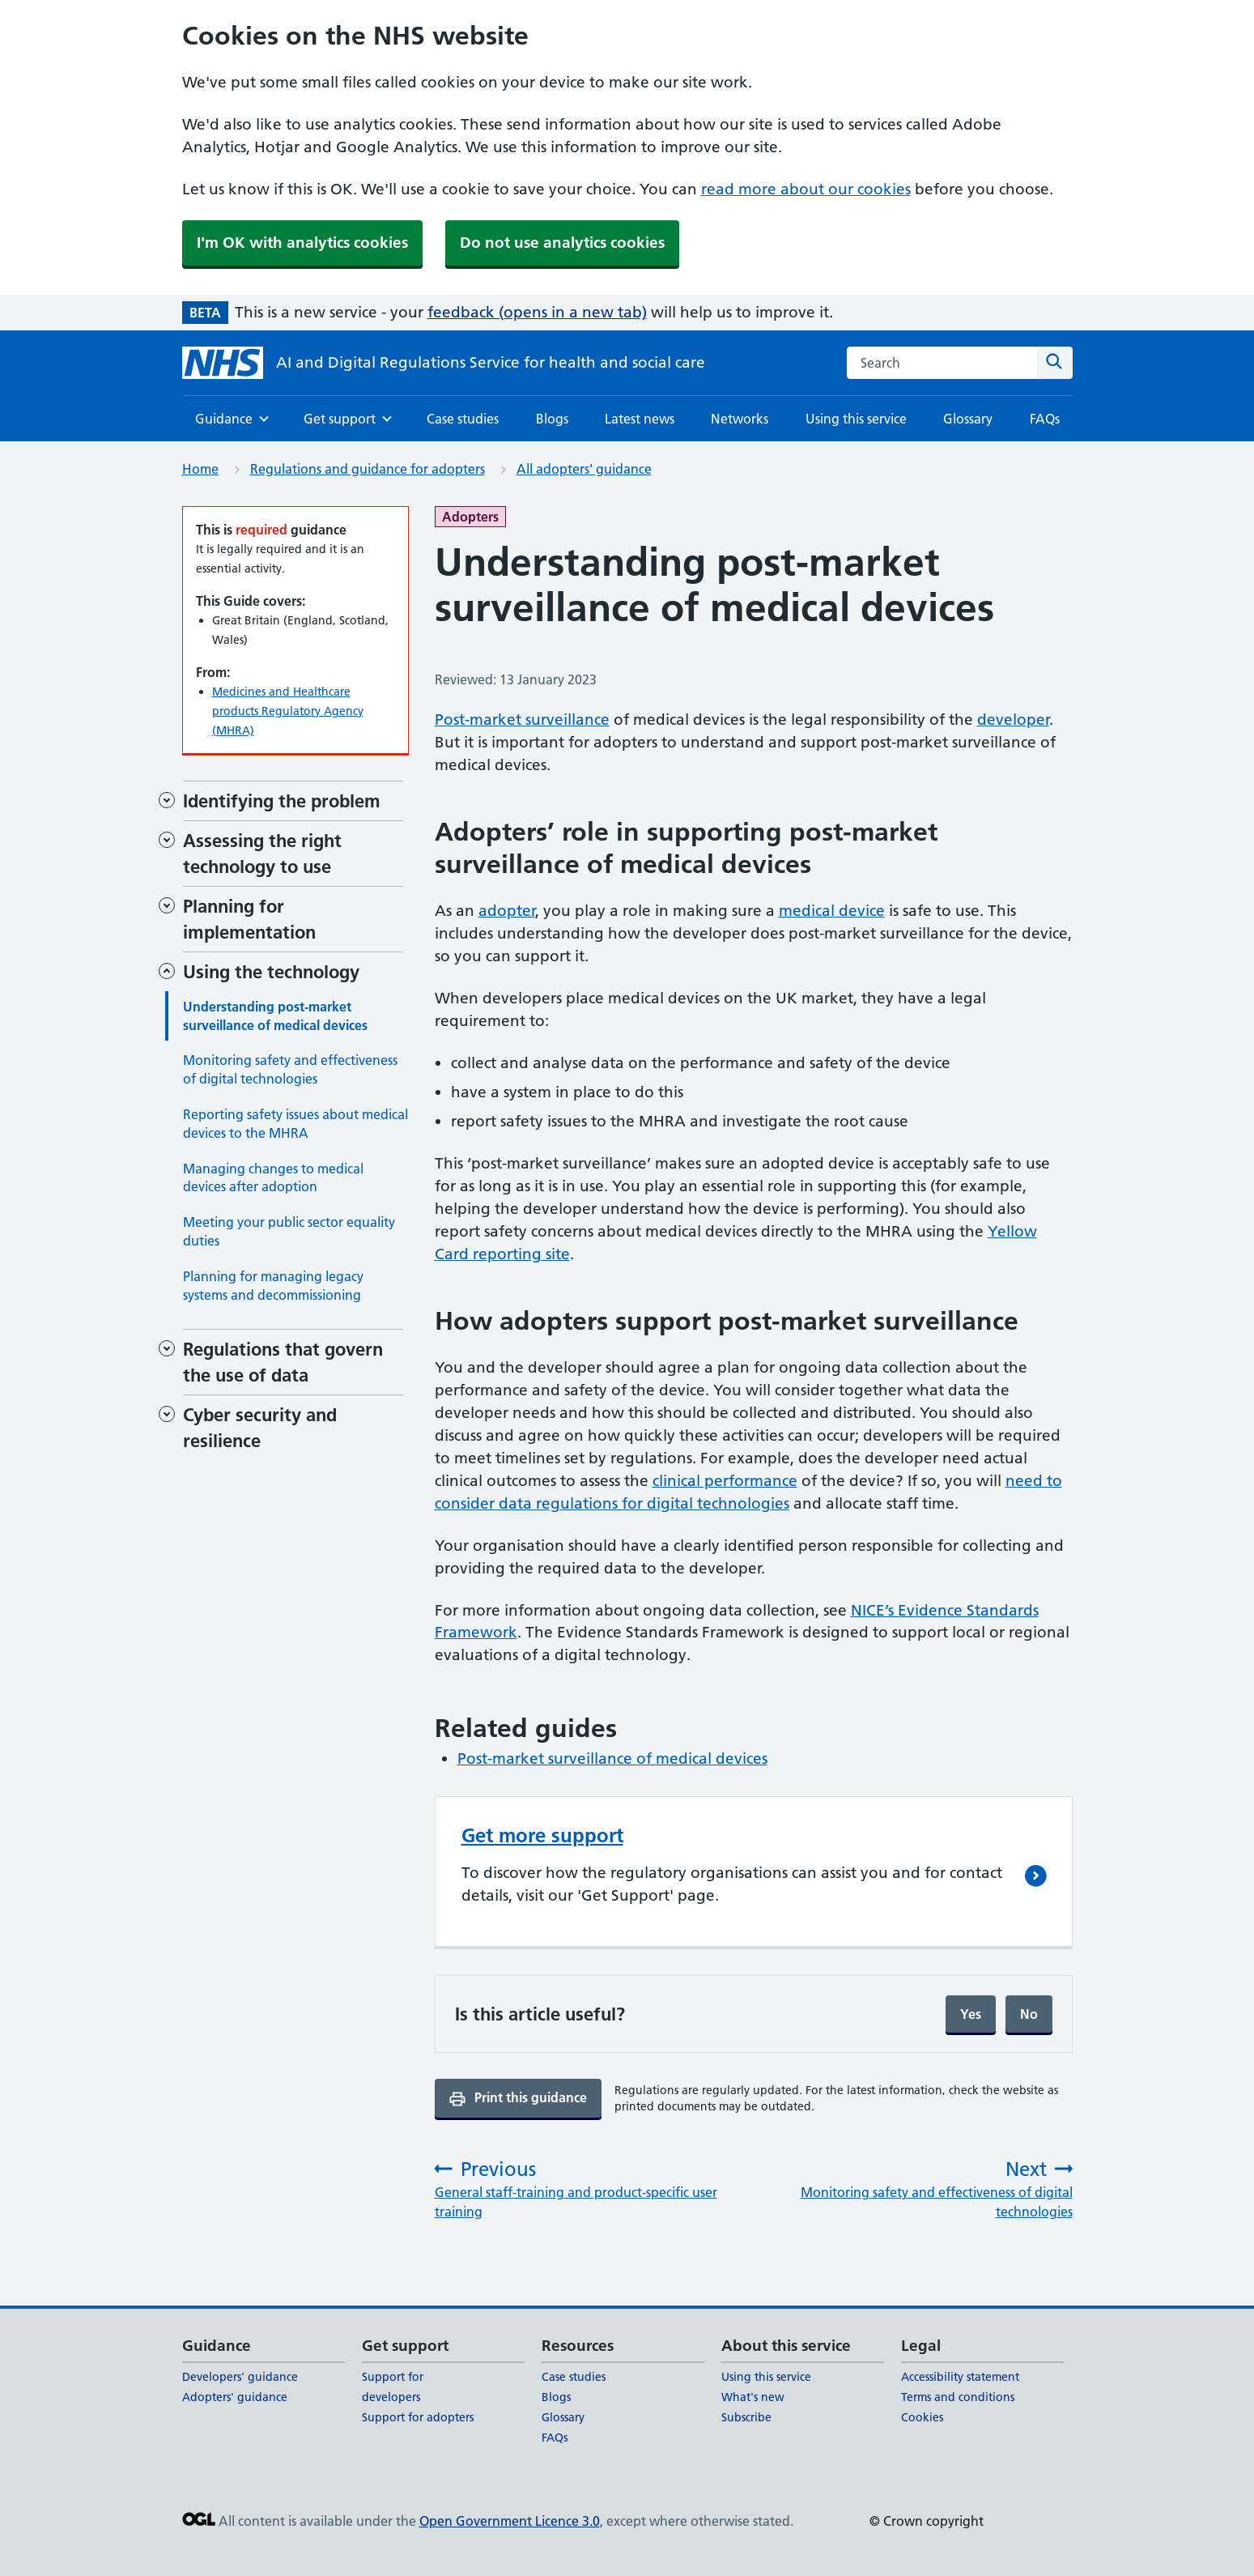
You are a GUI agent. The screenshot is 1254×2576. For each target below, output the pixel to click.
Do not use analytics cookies (562, 242)
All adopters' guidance (584, 469)
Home (200, 469)
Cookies (922, 2417)
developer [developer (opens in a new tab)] (1013, 719)
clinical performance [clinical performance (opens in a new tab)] (725, 1480)
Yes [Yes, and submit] (970, 2014)
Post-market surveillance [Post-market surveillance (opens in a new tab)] (522, 719)
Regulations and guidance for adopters (367, 469)
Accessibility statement (960, 2376)
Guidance (224, 423)
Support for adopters (418, 2417)
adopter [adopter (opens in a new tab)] (506, 910)
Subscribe (746, 2417)
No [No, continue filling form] (1029, 2014)
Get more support (542, 1835)
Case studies (463, 419)
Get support (340, 423)
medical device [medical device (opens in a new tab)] (832, 910)
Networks (739, 419)
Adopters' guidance (234, 2397)
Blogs (552, 419)
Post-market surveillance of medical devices (612, 1758)
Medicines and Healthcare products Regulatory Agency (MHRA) (287, 711)
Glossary (968, 419)
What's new (752, 2397)
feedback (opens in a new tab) (537, 312)
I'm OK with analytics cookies (302, 242)
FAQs (1045, 419)
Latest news (639, 419)
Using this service (856, 419)
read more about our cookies (806, 189)
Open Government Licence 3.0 (509, 2521)
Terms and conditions (957, 2397)
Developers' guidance (240, 2376)
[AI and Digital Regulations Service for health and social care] (443, 363)
